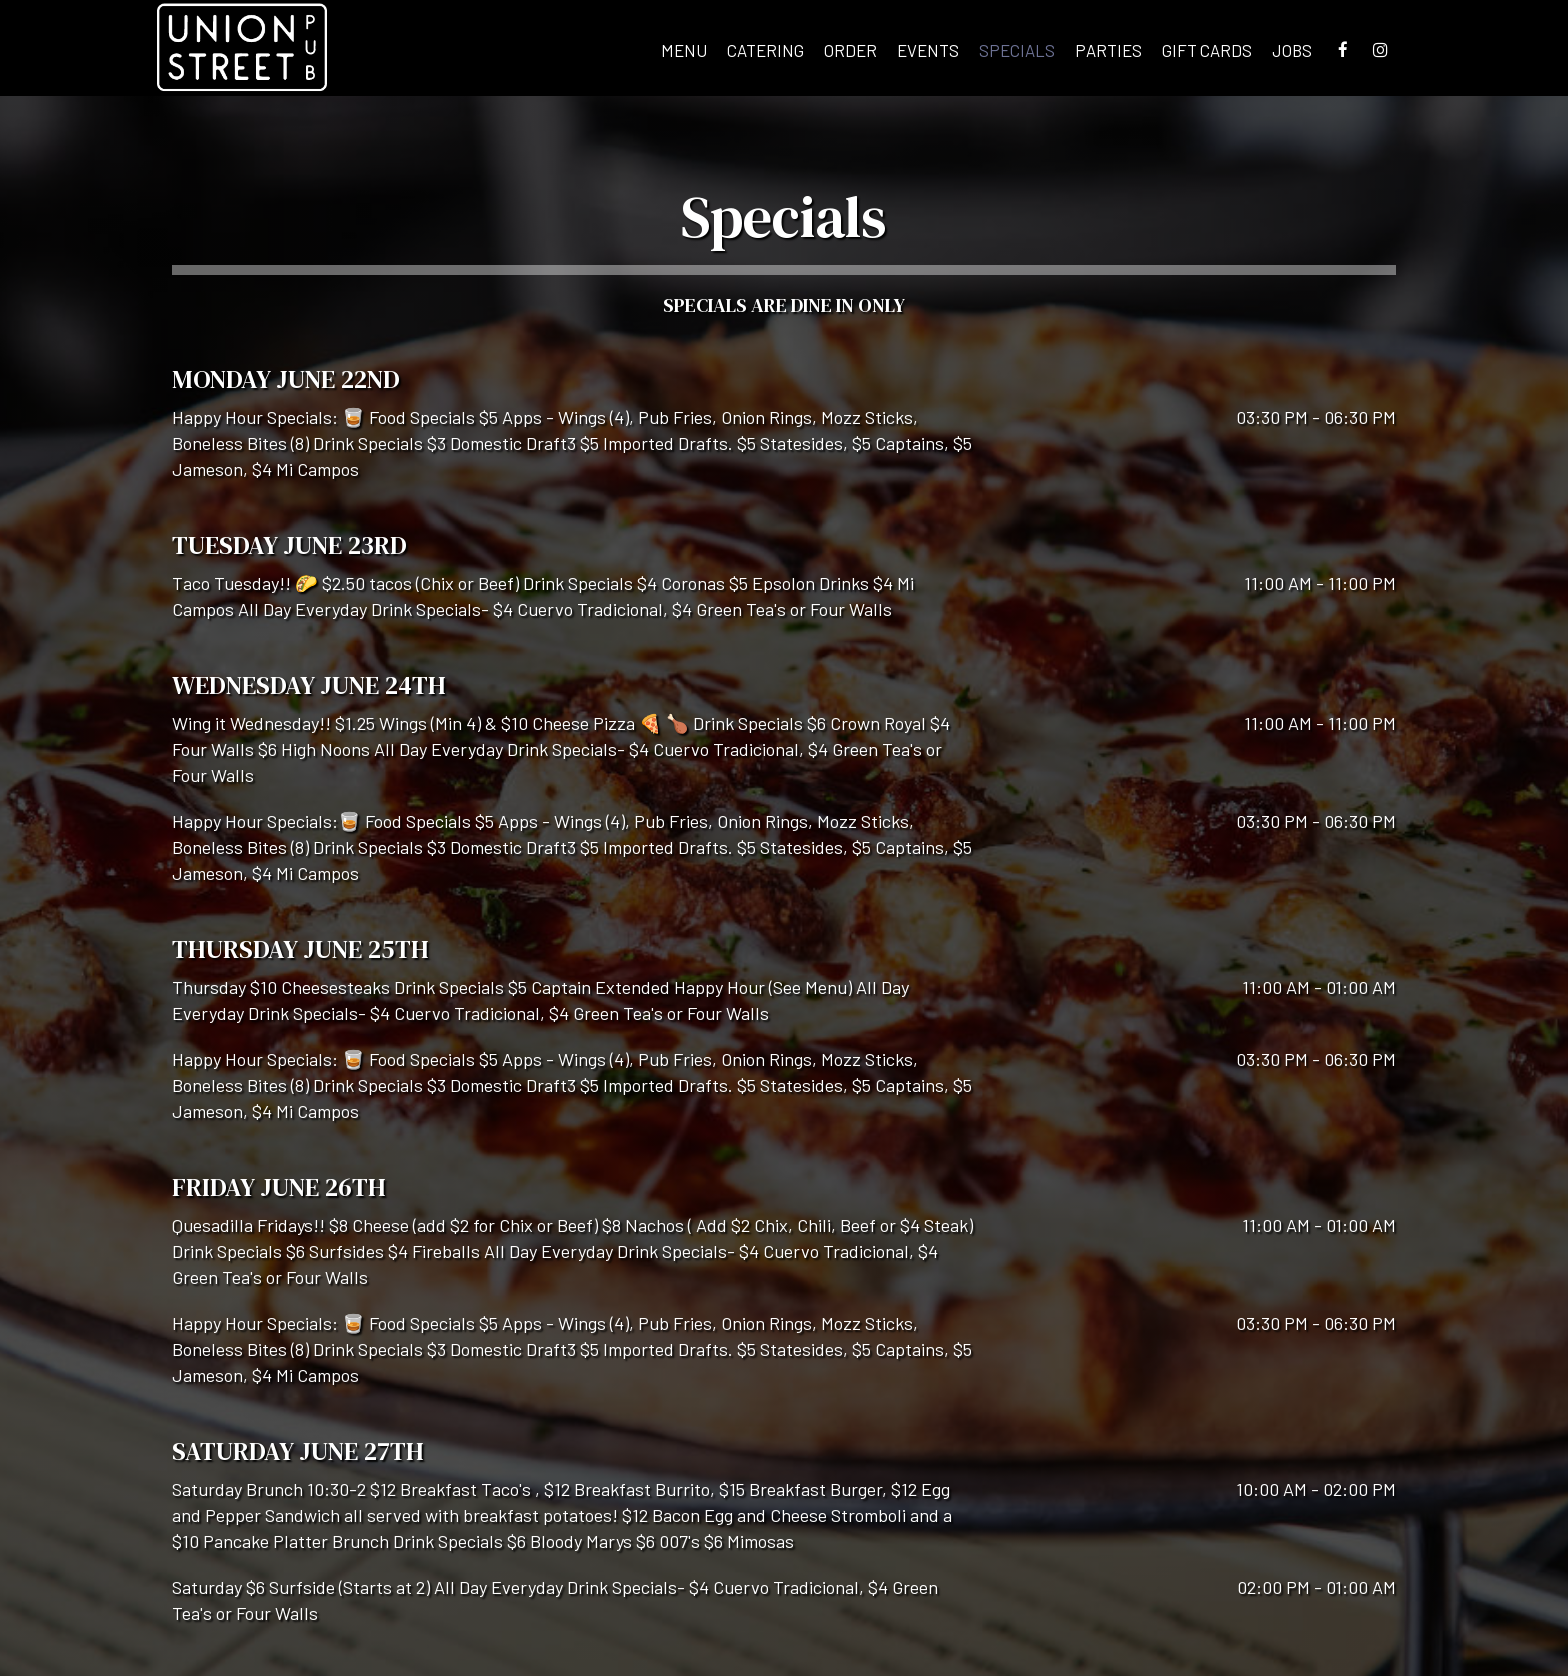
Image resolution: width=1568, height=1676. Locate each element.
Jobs (1292, 50)
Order (850, 50)
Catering (765, 50)
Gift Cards (1207, 50)
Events (928, 50)
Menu (684, 50)
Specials (1017, 50)
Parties (1108, 50)
